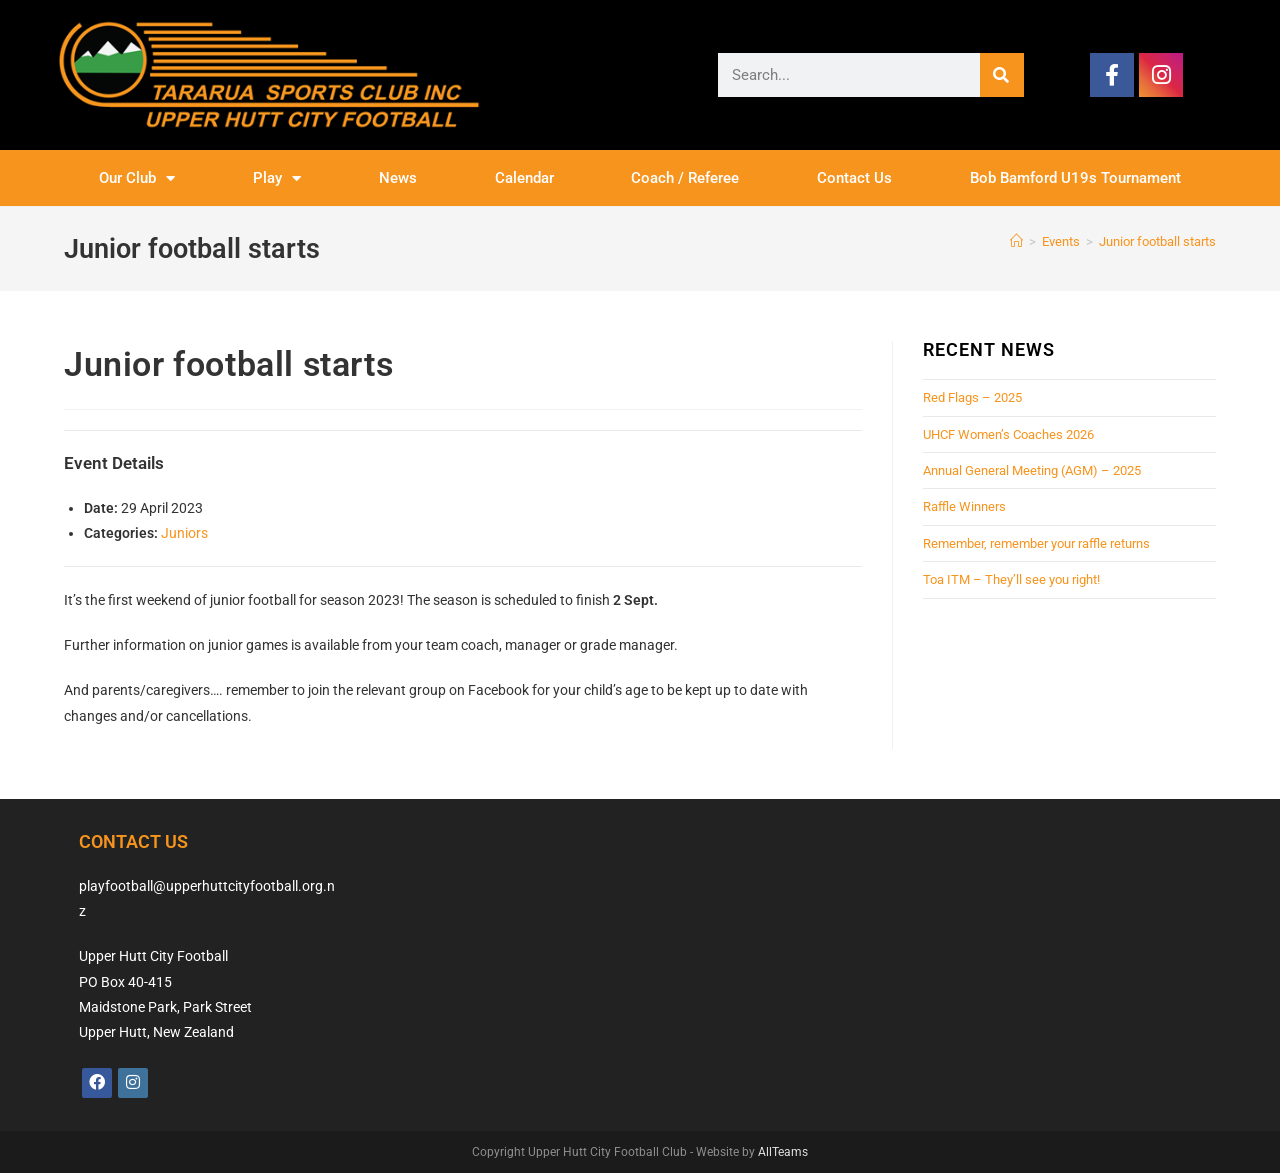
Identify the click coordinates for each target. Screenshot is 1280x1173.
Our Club (137, 178)
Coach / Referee (685, 178)
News (398, 178)
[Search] (1002, 75)
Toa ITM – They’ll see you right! (1011, 579)
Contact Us (854, 178)
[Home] (1016, 241)
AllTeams (783, 1152)
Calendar (524, 178)
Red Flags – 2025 (972, 397)
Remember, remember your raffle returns (1036, 543)
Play (277, 178)
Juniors (184, 533)
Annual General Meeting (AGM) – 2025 (1032, 470)
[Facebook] (97, 1083)
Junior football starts (1157, 241)
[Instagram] (133, 1083)
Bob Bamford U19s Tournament (1075, 178)
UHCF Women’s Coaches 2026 (1008, 434)
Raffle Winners (964, 506)
